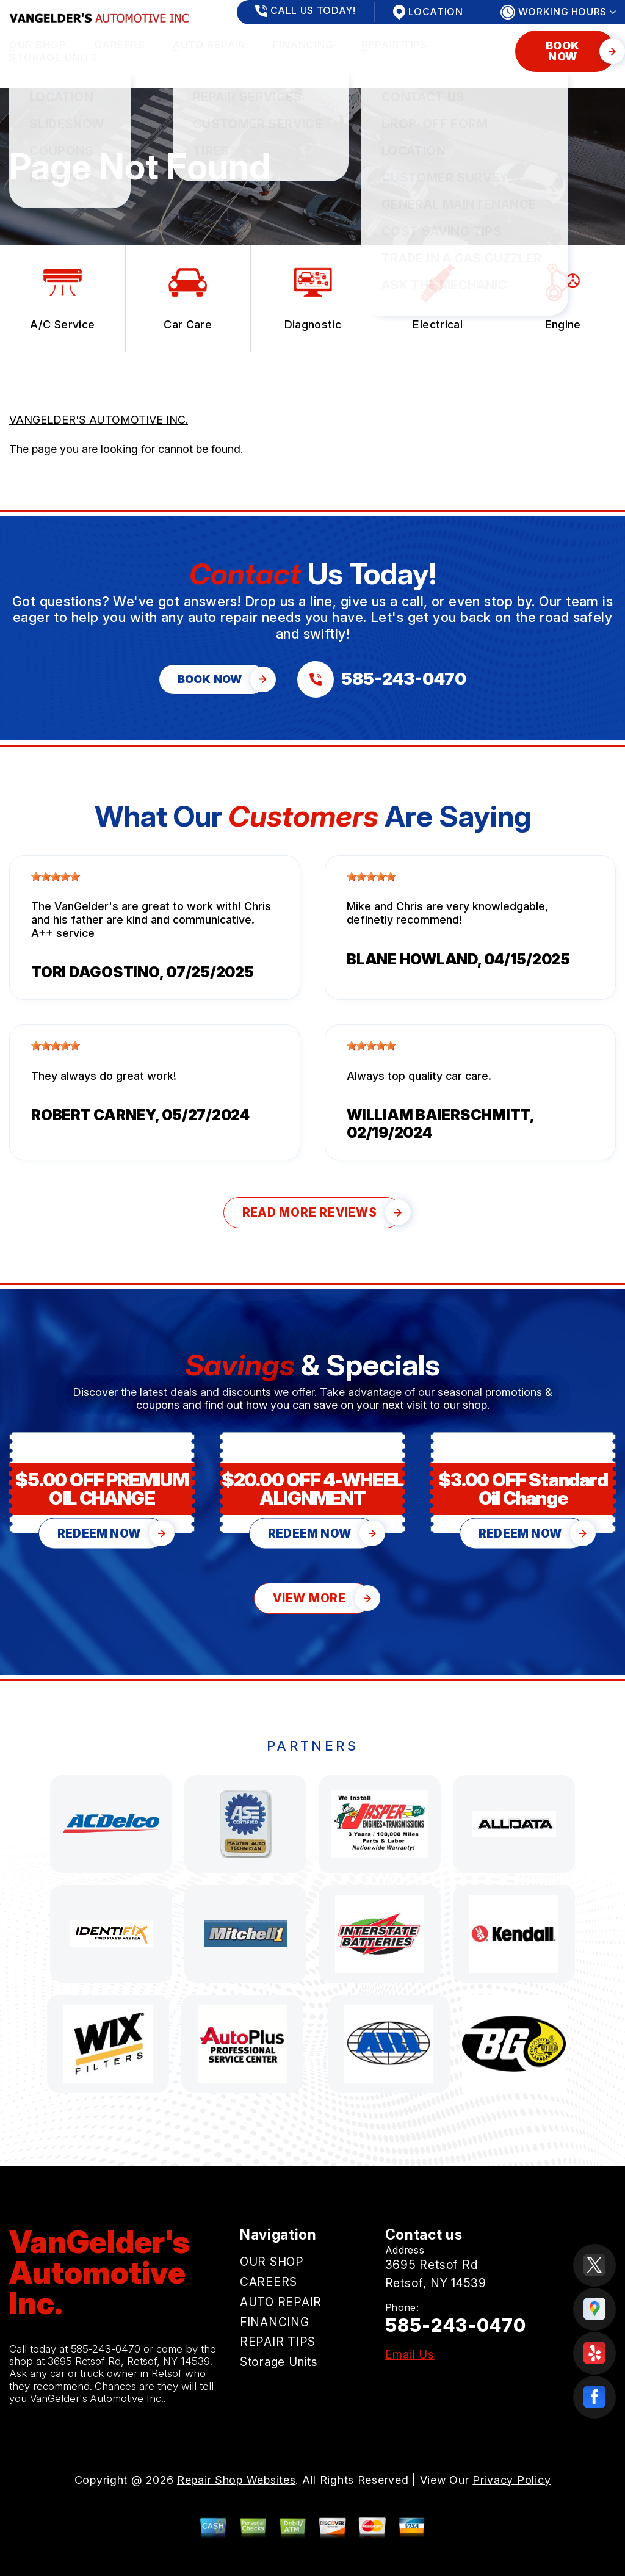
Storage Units (53, 57)
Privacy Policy (511, 2479)
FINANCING (303, 44)
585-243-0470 (106, 2349)
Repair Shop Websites (236, 2479)
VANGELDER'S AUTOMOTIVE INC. (98, 419)
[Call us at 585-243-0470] (381, 679)
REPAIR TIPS (394, 44)
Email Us (410, 2355)
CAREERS (119, 44)
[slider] (55, 876)
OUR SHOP (38, 44)
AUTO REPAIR (209, 44)
